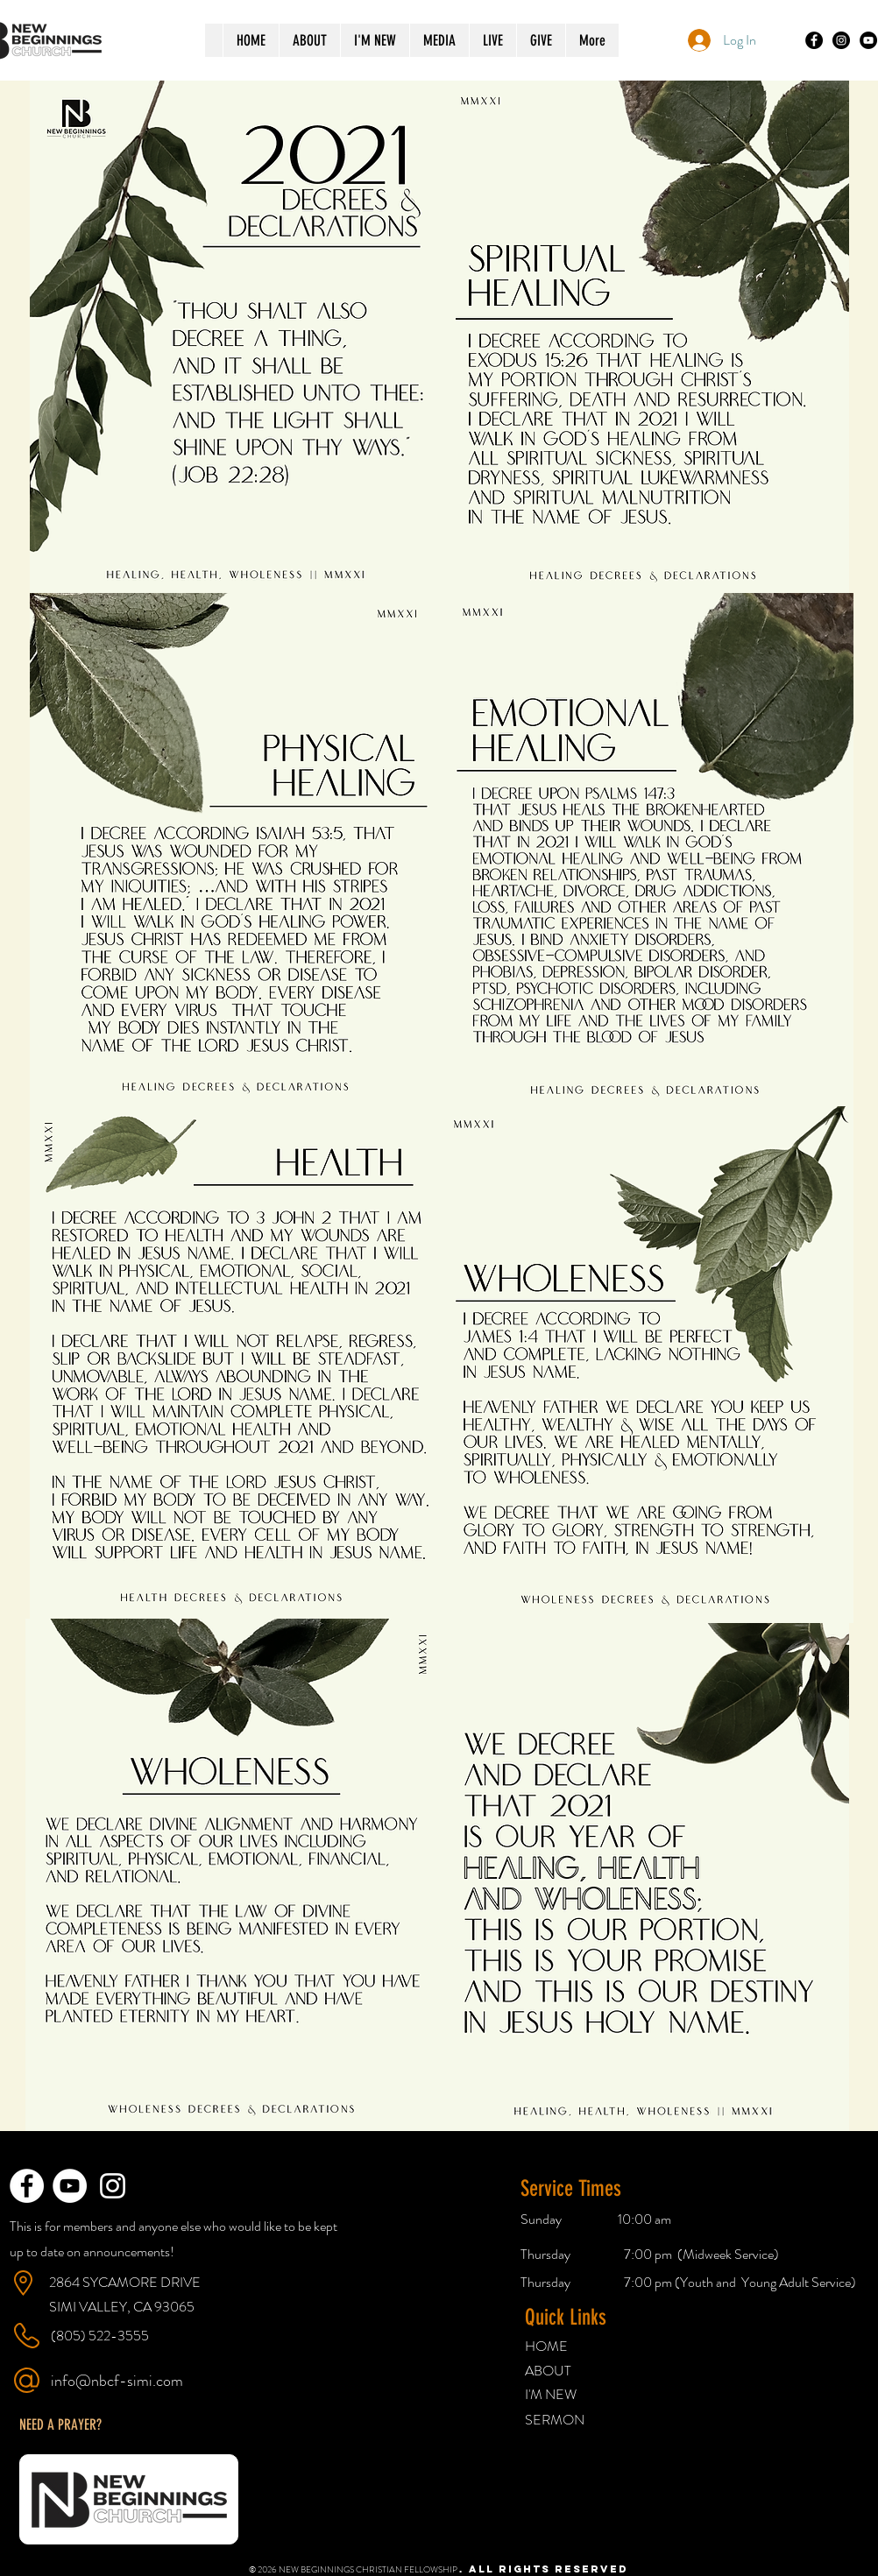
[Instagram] (841, 40)
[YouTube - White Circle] (70, 2186)
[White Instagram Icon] (113, 2186)
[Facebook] (814, 40)
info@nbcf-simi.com (117, 2380)
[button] (60, 2424)
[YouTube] (868, 40)
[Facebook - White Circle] (27, 2186)
